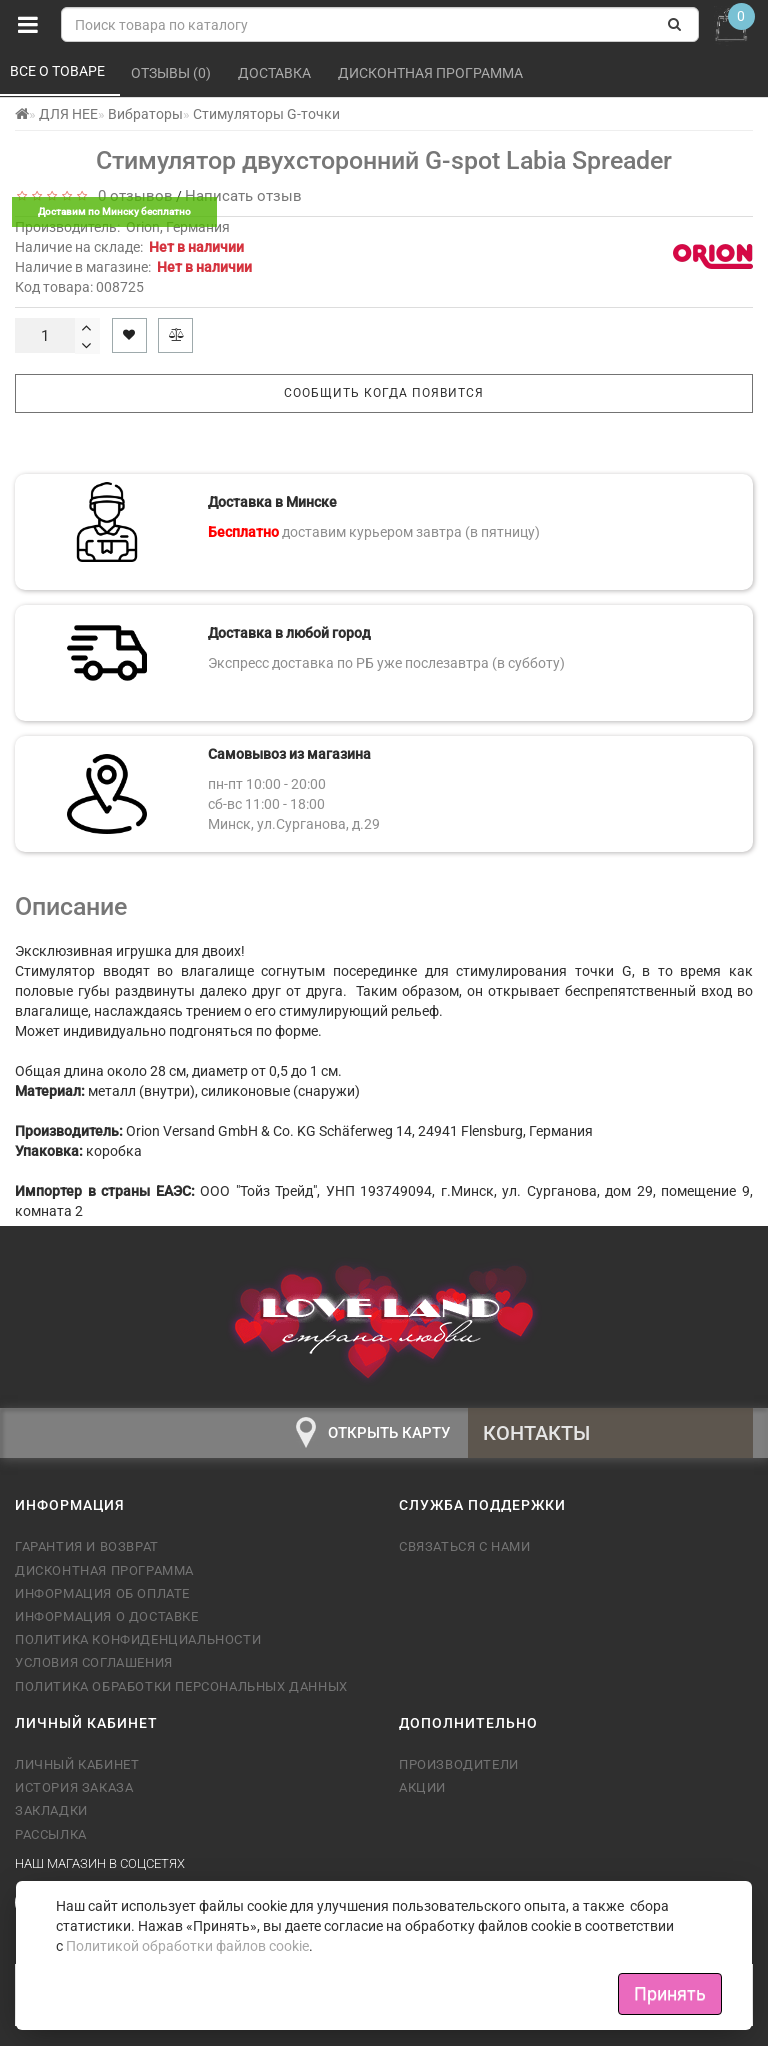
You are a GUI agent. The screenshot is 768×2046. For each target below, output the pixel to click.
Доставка (276, 73)
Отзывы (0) (172, 73)
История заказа (74, 1787)
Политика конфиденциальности (138, 1639)
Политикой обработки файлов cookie (187, 1946)
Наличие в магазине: (133, 267)
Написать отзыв (243, 196)
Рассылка (51, 1834)
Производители (459, 1764)
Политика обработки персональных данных (181, 1686)
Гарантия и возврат (87, 1546)
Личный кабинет (77, 1764)
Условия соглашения (94, 1662)
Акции (422, 1787)
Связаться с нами (465, 1546)
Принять (670, 1993)
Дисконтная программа (432, 73)
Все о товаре (59, 71)
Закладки (51, 1810)
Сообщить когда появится (384, 393)
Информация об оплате (102, 1593)
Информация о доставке (107, 1616)
